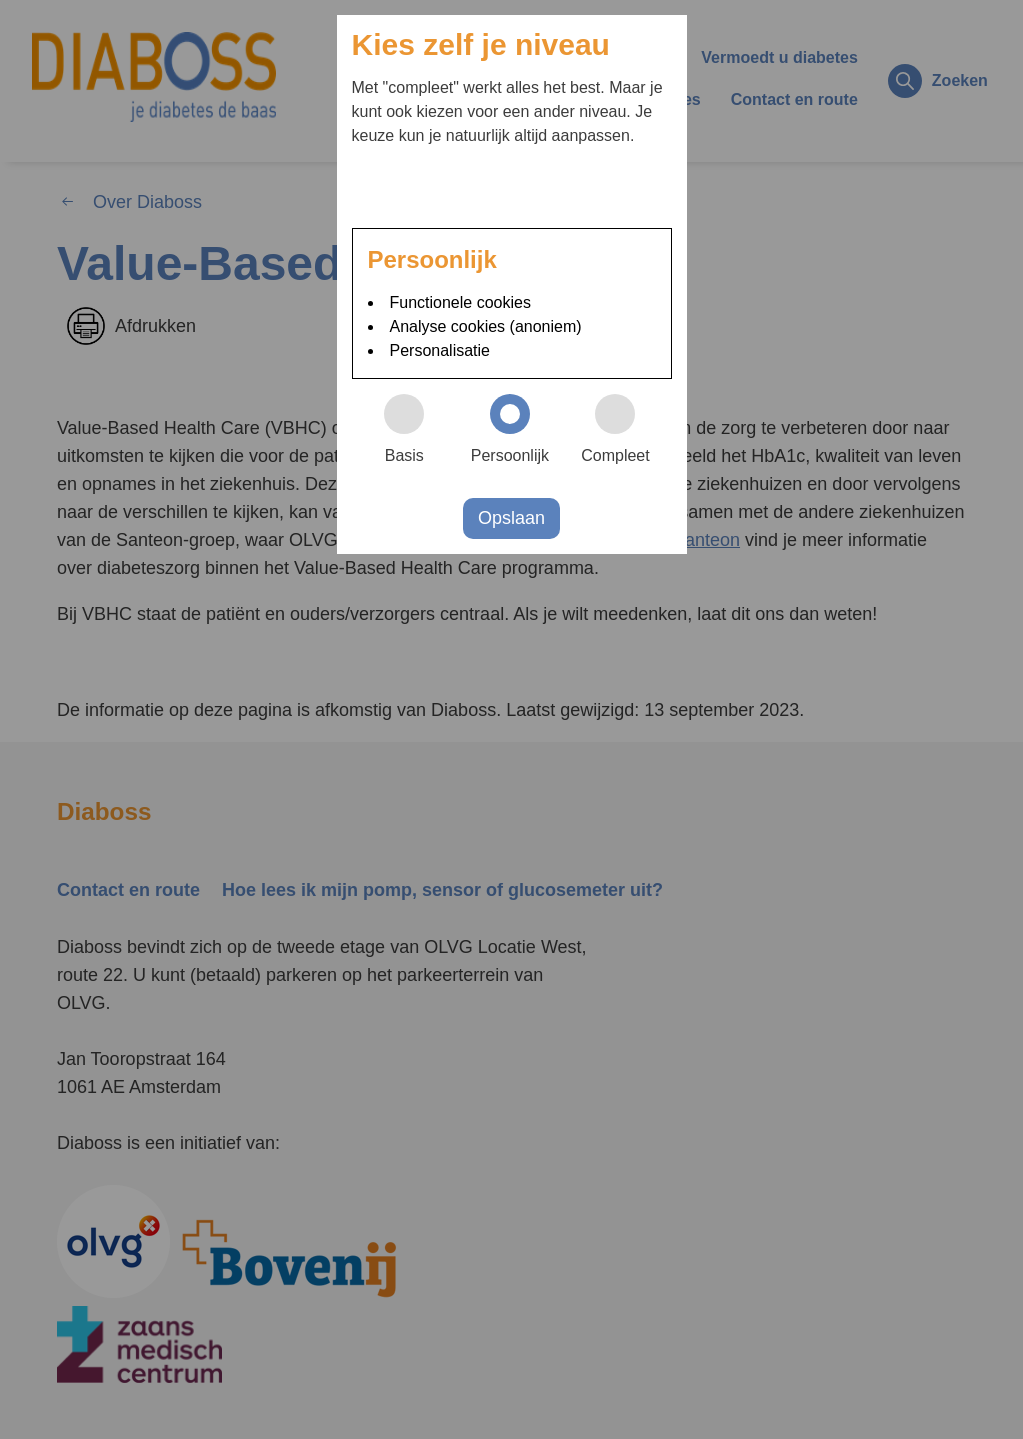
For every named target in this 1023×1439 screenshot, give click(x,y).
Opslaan (511, 518)
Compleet (624, 429)
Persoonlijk (517, 429)
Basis (413, 429)
